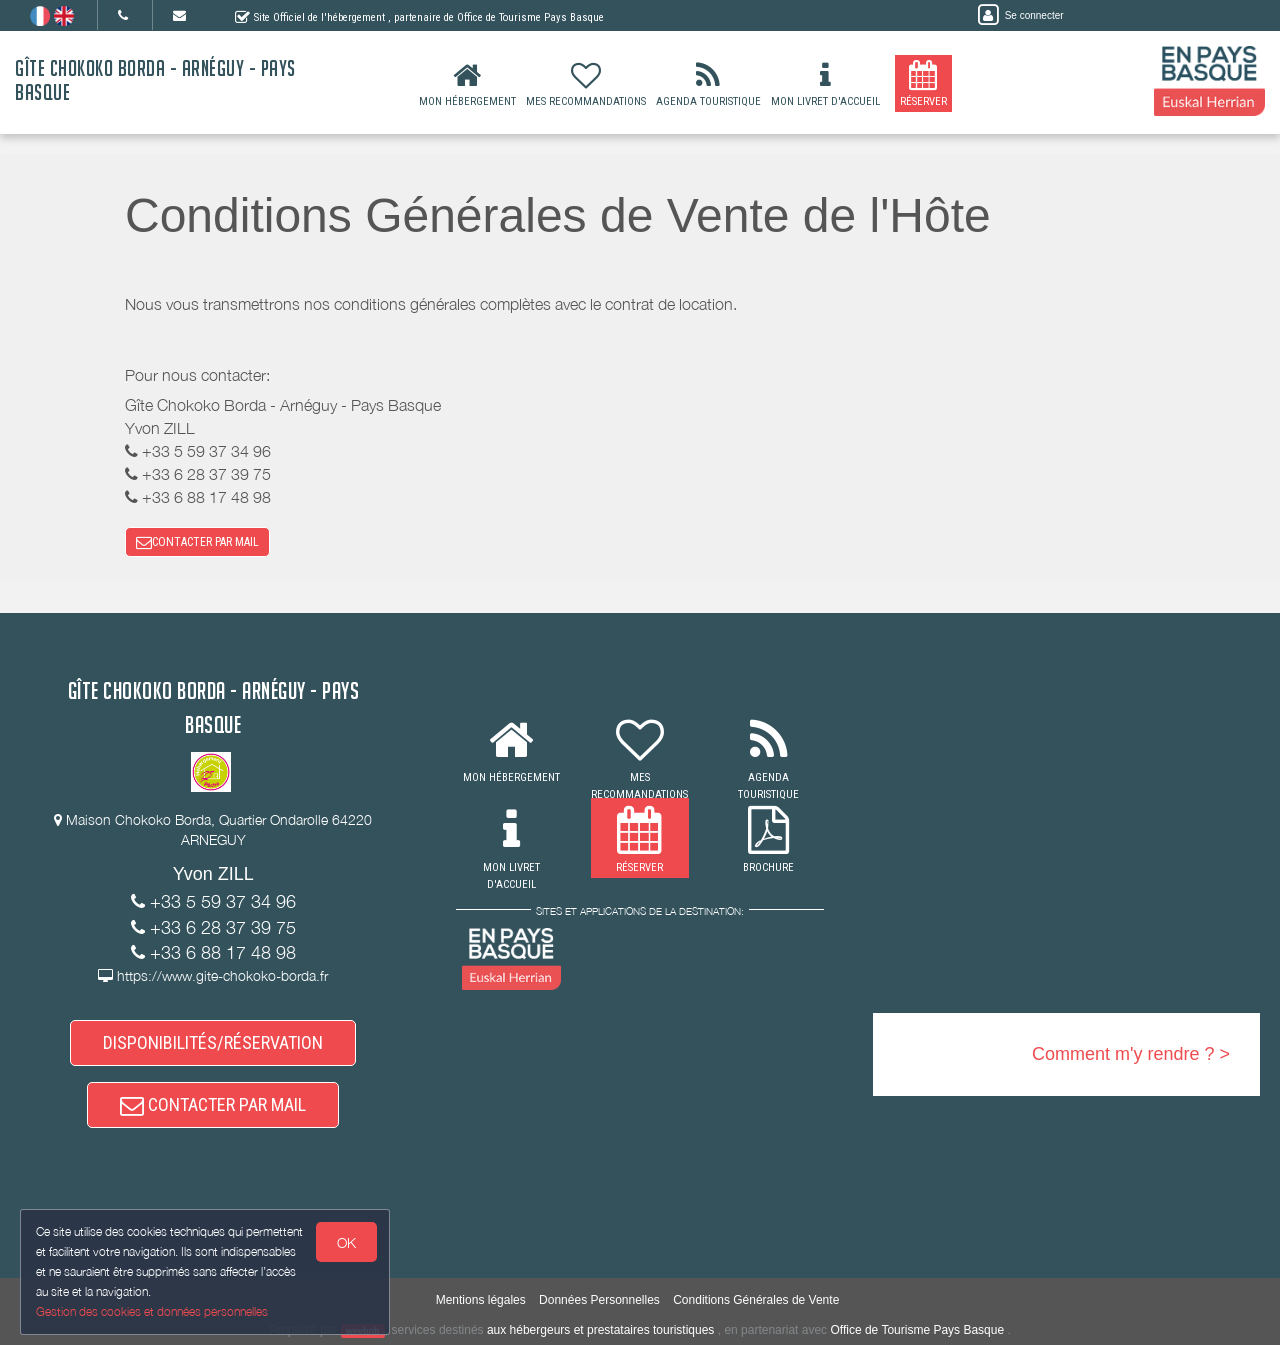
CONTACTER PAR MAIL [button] (197, 542)
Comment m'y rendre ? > (1131, 1054)
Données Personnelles (599, 1300)
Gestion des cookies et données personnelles (152, 1311)
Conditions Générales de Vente (756, 1300)
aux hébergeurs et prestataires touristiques (600, 1330)
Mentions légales (481, 1300)
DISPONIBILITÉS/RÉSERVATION (213, 1042)
